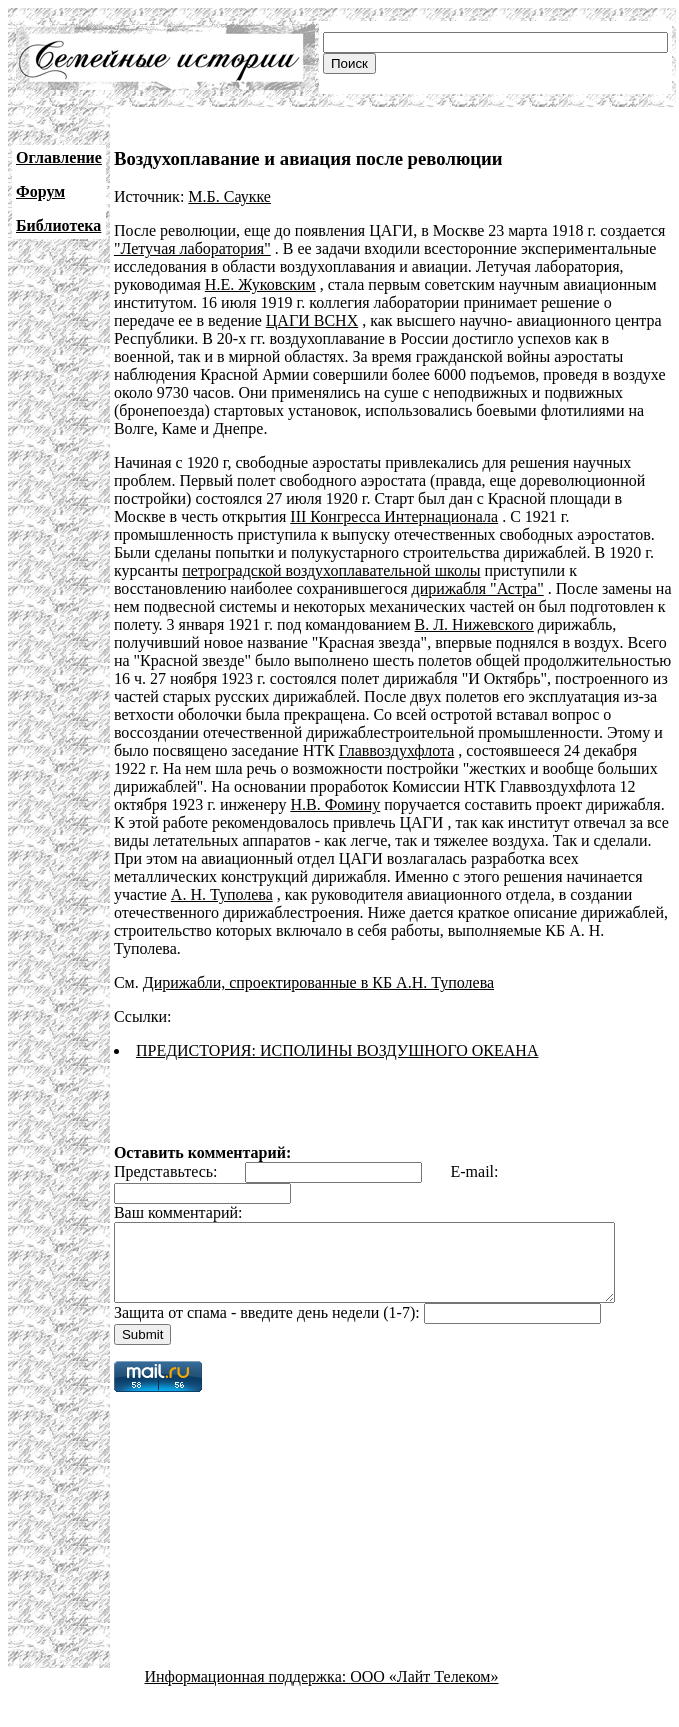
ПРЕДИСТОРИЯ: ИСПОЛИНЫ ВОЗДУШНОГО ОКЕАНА (337, 1050)
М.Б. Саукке (229, 196)
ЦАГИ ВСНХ (312, 320)
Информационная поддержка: (248, 1691)
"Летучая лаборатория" (192, 248)
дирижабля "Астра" (478, 588)
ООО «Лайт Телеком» (424, 1691)
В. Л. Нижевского (474, 624)
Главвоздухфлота (397, 750)
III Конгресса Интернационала (394, 516)
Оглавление (59, 157)
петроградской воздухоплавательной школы (331, 570)
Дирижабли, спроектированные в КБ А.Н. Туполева (318, 982)
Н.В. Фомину (335, 804)
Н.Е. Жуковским (260, 284)
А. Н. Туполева (222, 894)
